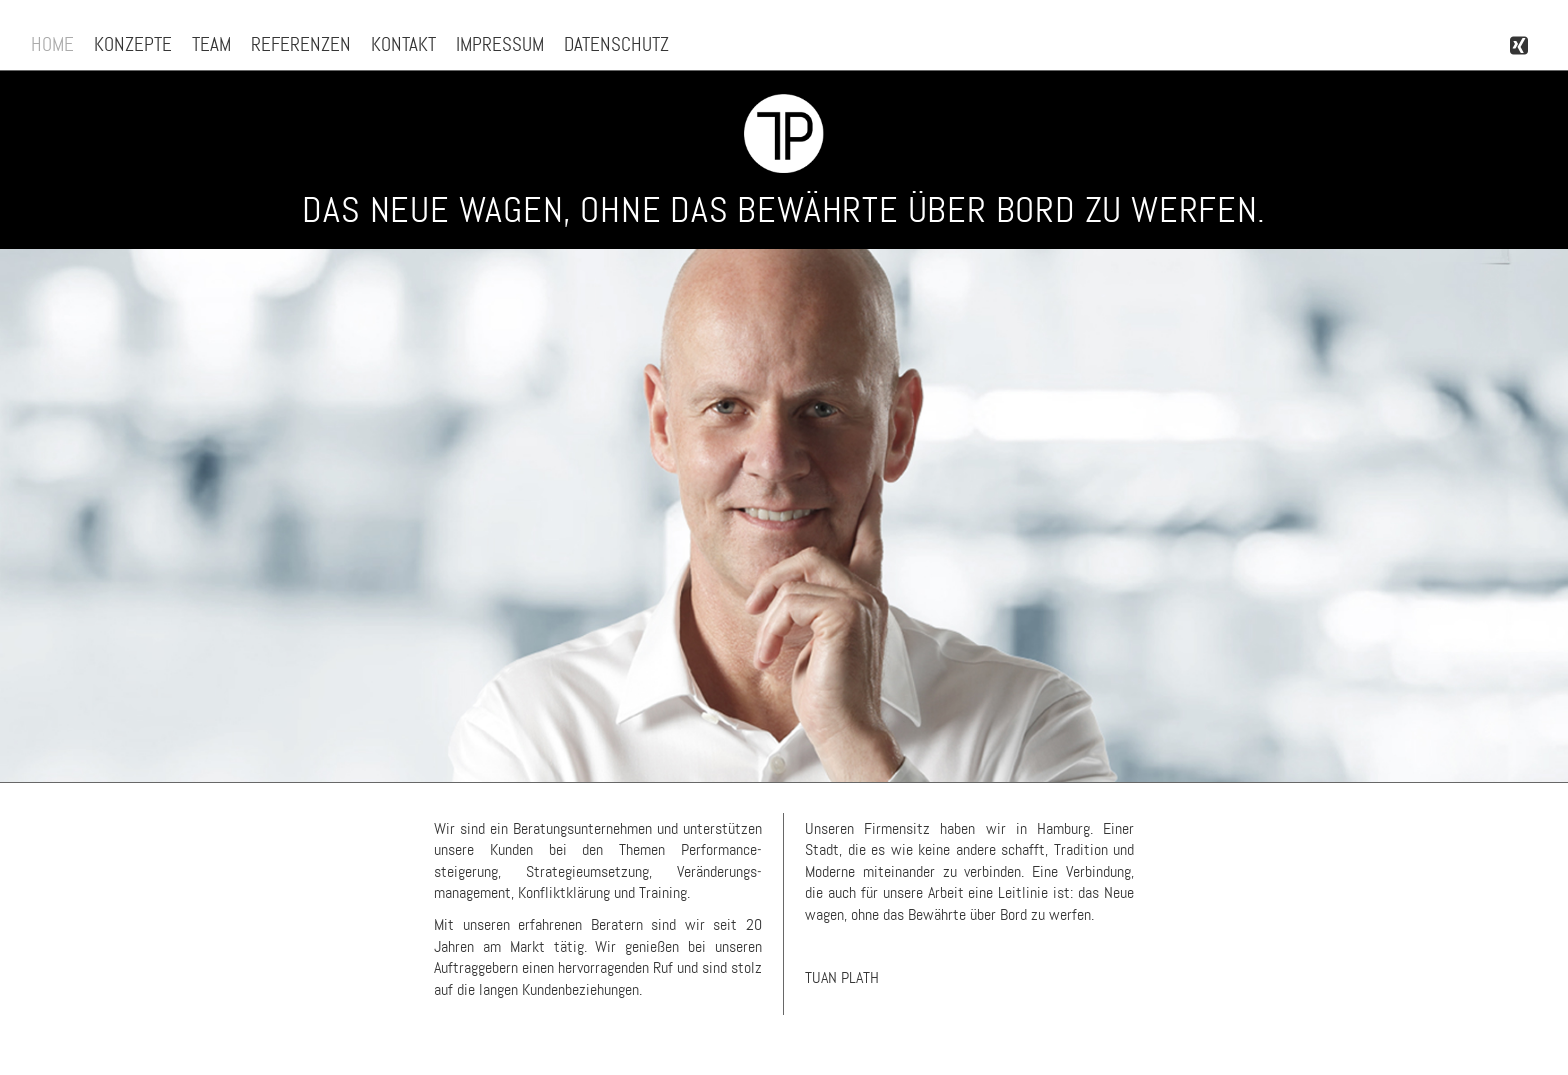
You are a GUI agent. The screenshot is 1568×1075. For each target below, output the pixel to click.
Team (211, 44)
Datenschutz (616, 44)
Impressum (500, 44)
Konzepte (133, 44)
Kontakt (403, 44)
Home (52, 44)
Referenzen (301, 44)
